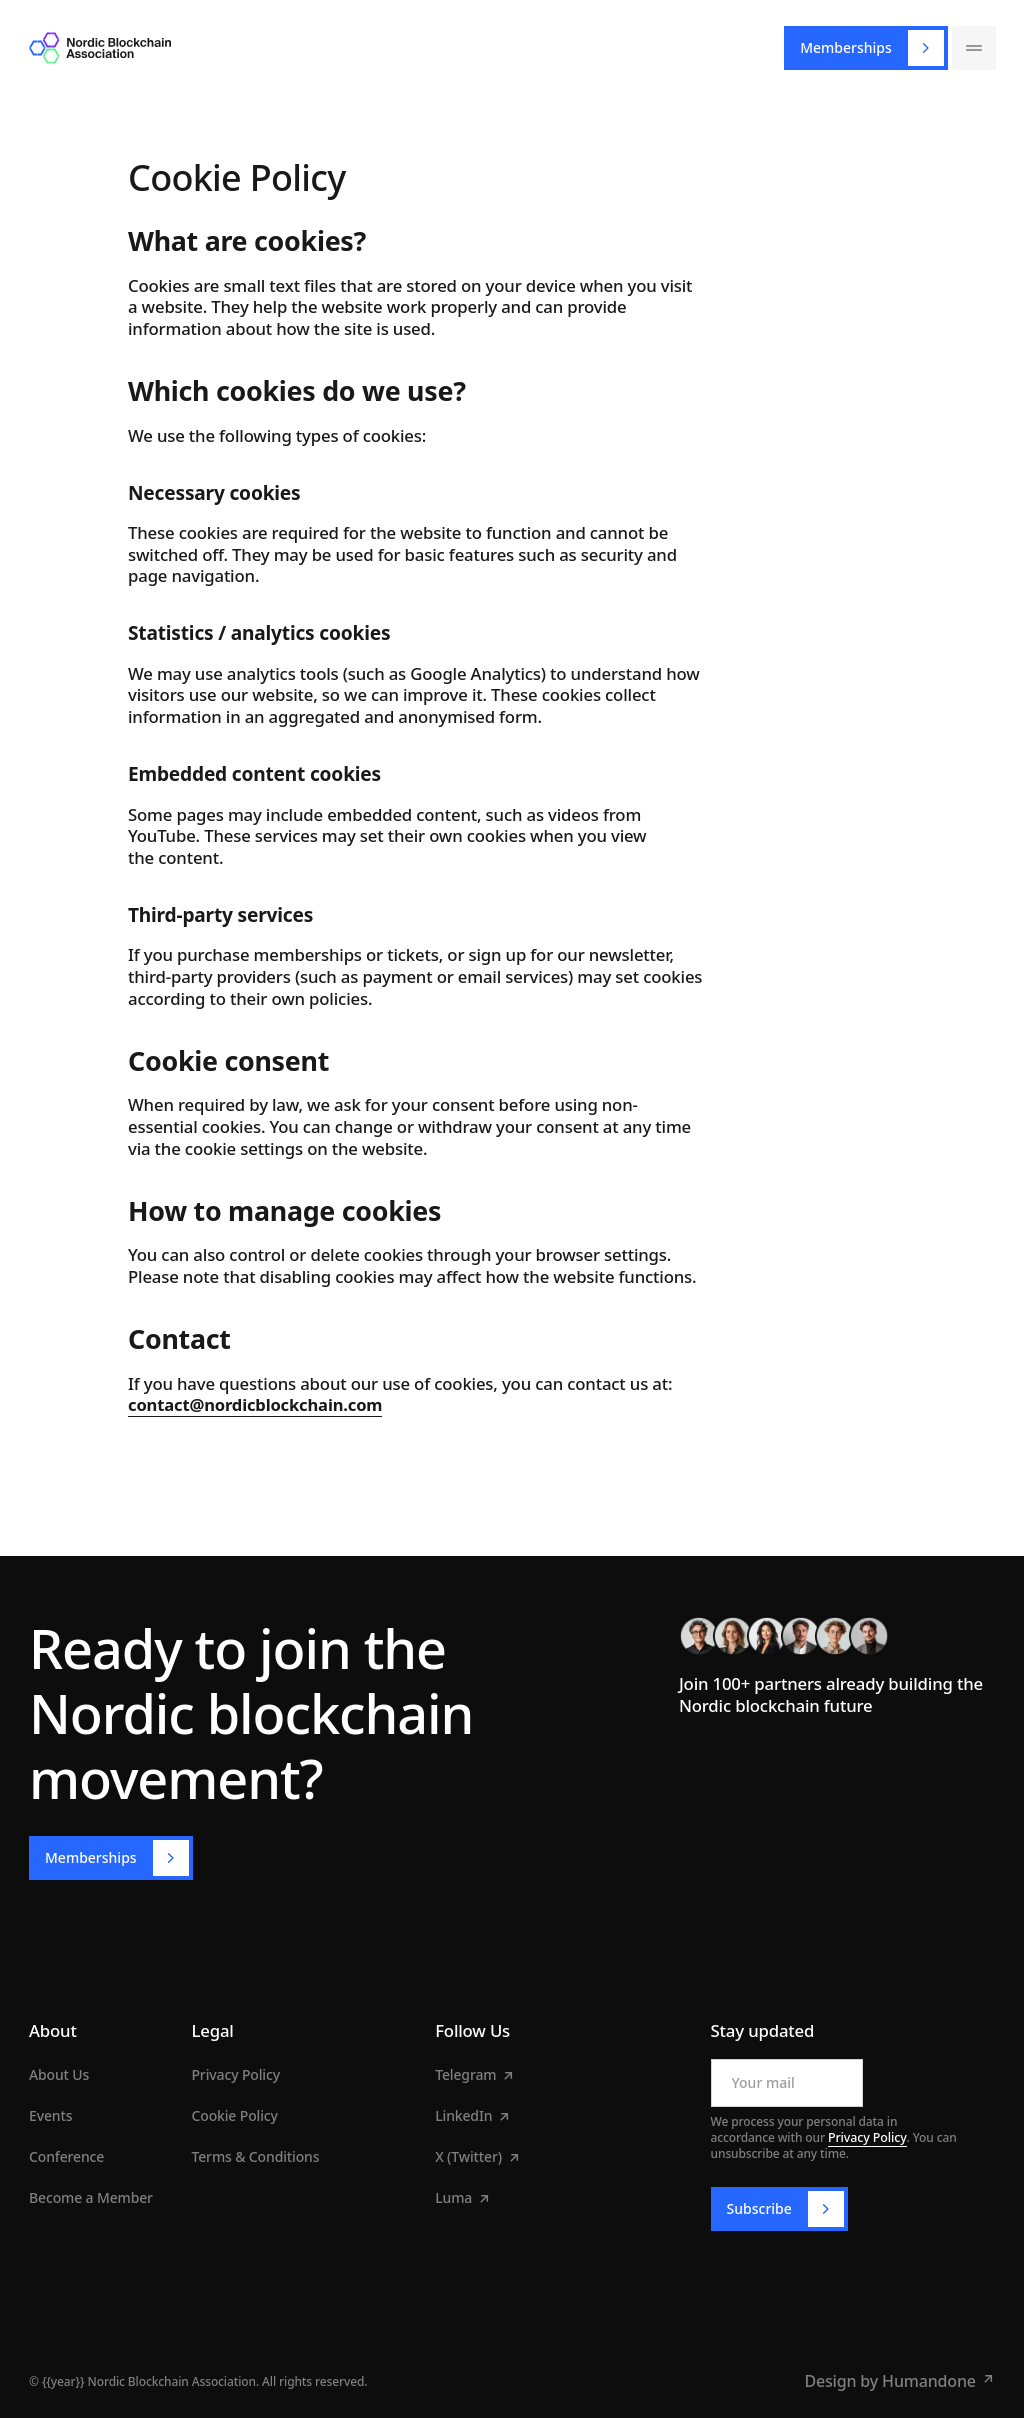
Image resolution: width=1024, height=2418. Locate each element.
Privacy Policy (865, 2137)
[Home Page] (100, 48)
